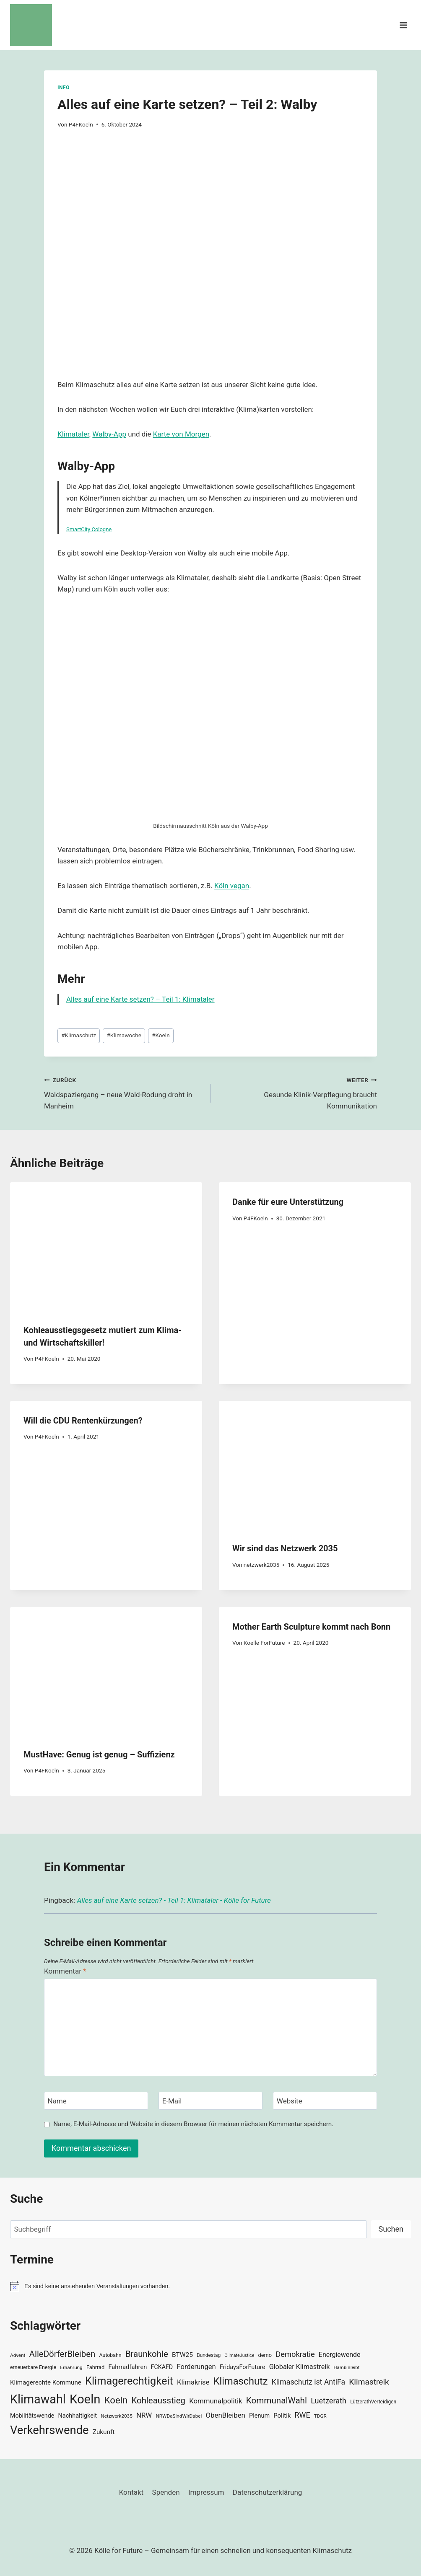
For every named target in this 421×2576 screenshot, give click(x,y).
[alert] (210, 2286)
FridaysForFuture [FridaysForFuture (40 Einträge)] (242, 2367)
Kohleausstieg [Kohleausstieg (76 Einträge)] (158, 2400)
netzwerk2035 (261, 1564)
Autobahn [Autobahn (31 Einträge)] (110, 2355)
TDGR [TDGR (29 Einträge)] (320, 2416)
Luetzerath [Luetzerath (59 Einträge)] (328, 2400)
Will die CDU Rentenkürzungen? (83, 1421)
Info (63, 87)
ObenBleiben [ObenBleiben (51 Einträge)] (225, 2415)
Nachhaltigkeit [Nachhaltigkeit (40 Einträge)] (77, 2415)
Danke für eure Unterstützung (287, 1202)
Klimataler (73, 434)
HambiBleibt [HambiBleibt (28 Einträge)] (347, 2367)
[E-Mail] (210, 2101)
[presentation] (106, 1246)
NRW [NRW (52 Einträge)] (144, 2415)
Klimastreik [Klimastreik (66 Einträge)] (369, 2382)
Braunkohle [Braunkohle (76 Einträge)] (146, 2354)
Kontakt (131, 2492)
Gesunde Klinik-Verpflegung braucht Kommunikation (297, 1092)
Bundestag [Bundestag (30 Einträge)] (209, 2355)
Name (57, 2101)
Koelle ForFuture (264, 1642)
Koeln (161, 1035)
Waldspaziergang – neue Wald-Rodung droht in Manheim (123, 1092)
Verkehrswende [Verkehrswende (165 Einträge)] (49, 2430)
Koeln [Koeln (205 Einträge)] (85, 2399)
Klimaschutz (78, 1035)
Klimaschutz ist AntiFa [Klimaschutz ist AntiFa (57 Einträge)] (308, 2382)
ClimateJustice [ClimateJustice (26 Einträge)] (239, 2355)
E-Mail (172, 2101)
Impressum (206, 2492)
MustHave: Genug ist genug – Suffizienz (99, 1754)
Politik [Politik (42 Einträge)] (282, 2415)
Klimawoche (124, 1035)
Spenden (166, 2492)
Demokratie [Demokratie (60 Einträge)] (294, 2354)
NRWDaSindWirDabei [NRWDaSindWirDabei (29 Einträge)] (179, 2416)
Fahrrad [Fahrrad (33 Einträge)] (95, 2367)
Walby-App (109, 434)
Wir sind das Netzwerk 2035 (285, 1548)
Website (289, 2101)
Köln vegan (231, 885)
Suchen (391, 2229)
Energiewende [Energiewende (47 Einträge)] (340, 2355)
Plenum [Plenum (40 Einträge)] (259, 2415)
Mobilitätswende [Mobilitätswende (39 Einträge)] (32, 2415)
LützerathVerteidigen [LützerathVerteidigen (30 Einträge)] (373, 2402)
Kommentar (65, 1971)
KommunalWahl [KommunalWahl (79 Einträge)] (276, 2400)
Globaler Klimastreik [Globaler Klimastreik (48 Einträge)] (299, 2367)
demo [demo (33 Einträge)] (265, 2355)
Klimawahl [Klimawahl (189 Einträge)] (38, 2399)
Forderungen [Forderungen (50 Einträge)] (196, 2367)
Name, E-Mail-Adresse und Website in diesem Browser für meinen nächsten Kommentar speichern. (193, 2124)
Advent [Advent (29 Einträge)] (17, 2355)
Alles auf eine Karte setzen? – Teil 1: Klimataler (140, 999)
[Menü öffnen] (403, 24)
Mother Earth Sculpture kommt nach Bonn (311, 1627)
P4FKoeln (81, 124)
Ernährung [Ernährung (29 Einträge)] (71, 2367)
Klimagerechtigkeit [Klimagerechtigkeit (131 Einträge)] (129, 2381)
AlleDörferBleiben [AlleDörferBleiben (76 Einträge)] (62, 2354)
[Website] (325, 2101)
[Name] (96, 2101)
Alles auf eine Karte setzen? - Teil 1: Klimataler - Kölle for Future (173, 1900)
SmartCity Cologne (89, 529)
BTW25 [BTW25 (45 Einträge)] (182, 2355)
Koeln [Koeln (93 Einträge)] (116, 2400)
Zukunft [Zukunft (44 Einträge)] (104, 2432)
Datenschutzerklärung (267, 2492)
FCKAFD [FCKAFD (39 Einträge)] (162, 2367)
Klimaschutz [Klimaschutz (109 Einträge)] (240, 2381)
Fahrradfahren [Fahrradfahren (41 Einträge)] (127, 2367)
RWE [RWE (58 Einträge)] (302, 2415)
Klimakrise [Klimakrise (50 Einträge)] (193, 2382)
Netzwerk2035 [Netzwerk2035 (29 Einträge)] (117, 2416)
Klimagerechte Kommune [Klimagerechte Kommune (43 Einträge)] (45, 2382)
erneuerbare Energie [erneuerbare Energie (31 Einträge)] (33, 2367)
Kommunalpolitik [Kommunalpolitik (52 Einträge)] (215, 2401)
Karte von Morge (179, 434)
